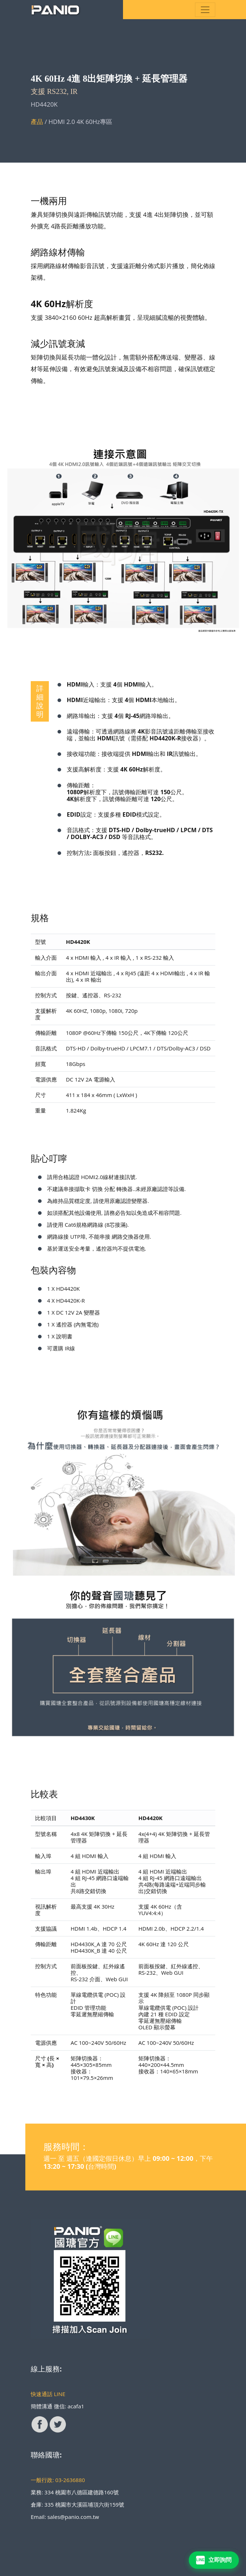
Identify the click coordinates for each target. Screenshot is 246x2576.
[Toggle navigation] (205, 10)
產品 (37, 121)
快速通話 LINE (48, 2393)
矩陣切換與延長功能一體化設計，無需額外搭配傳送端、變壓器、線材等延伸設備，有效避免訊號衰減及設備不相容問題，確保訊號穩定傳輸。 (123, 369)
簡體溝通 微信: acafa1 (57, 2406)
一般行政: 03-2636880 (58, 2479)
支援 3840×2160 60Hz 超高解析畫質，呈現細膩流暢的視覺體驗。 (121, 317)
